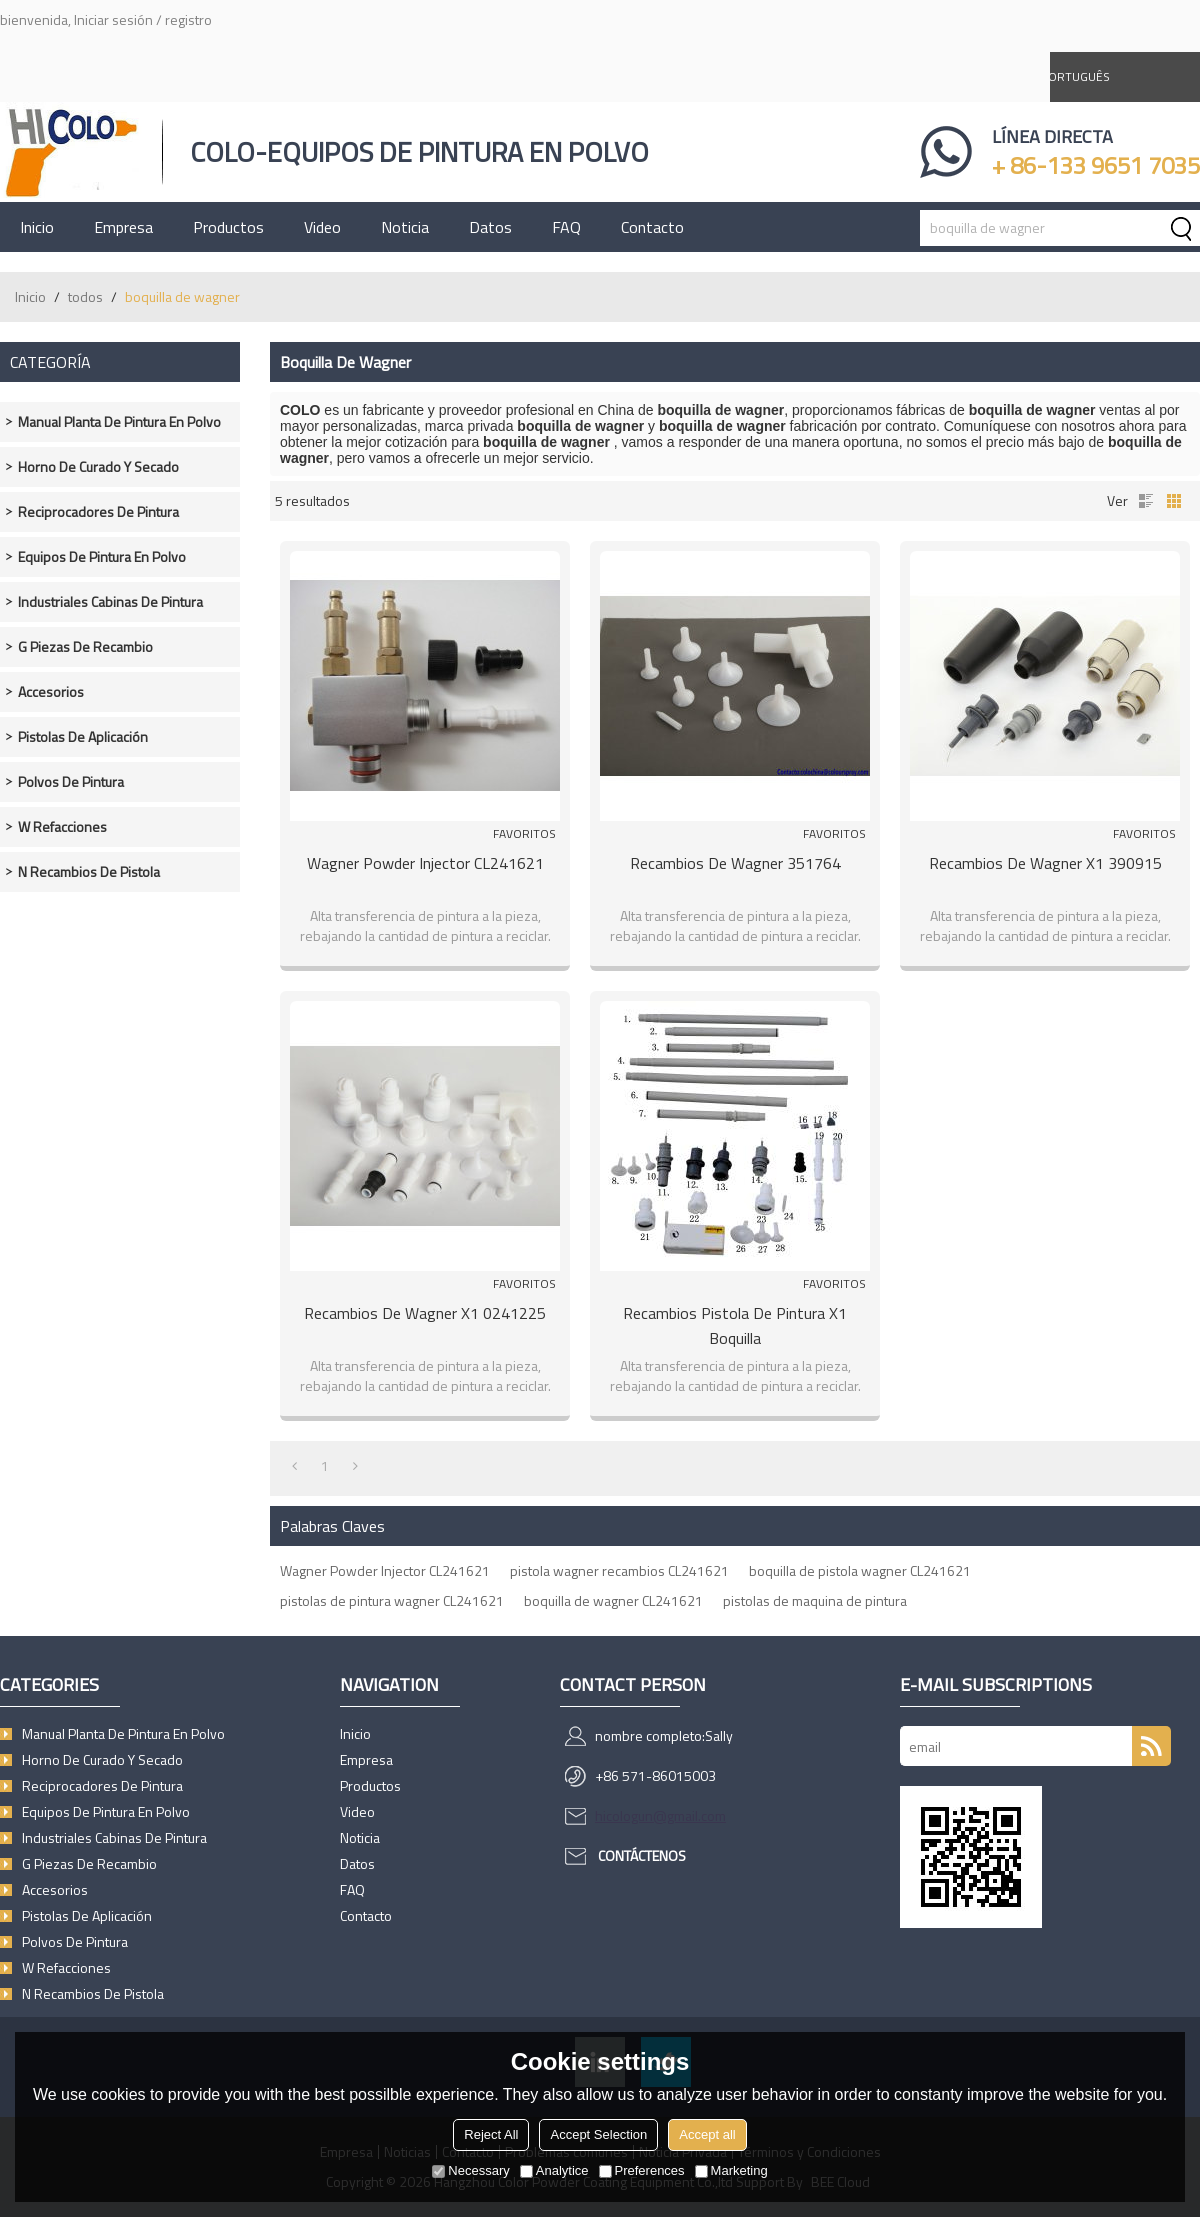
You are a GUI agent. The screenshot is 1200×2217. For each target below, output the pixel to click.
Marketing (731, 2170)
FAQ (566, 227)
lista (1146, 501)
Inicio (37, 227)
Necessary (470, 2170)
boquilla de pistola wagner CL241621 (860, 1570)
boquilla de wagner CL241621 (613, 1600)
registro (188, 19)
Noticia (405, 227)
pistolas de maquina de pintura (815, 1600)
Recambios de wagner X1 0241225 (425, 1313)
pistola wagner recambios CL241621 (619, 1570)
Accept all (707, 2134)
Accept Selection (598, 2134)
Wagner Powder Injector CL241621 (425, 863)
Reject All (491, 2134)
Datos (490, 227)
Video (322, 227)
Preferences (642, 2170)
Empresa (123, 227)
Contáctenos (642, 1855)
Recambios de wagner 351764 (735, 863)
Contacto (652, 227)
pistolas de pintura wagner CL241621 (392, 1600)
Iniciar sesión (113, 19)
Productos (228, 227)
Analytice (554, 2170)
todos (85, 296)
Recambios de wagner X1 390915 (1045, 863)
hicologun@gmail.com (660, 1815)
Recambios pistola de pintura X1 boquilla (735, 1325)
